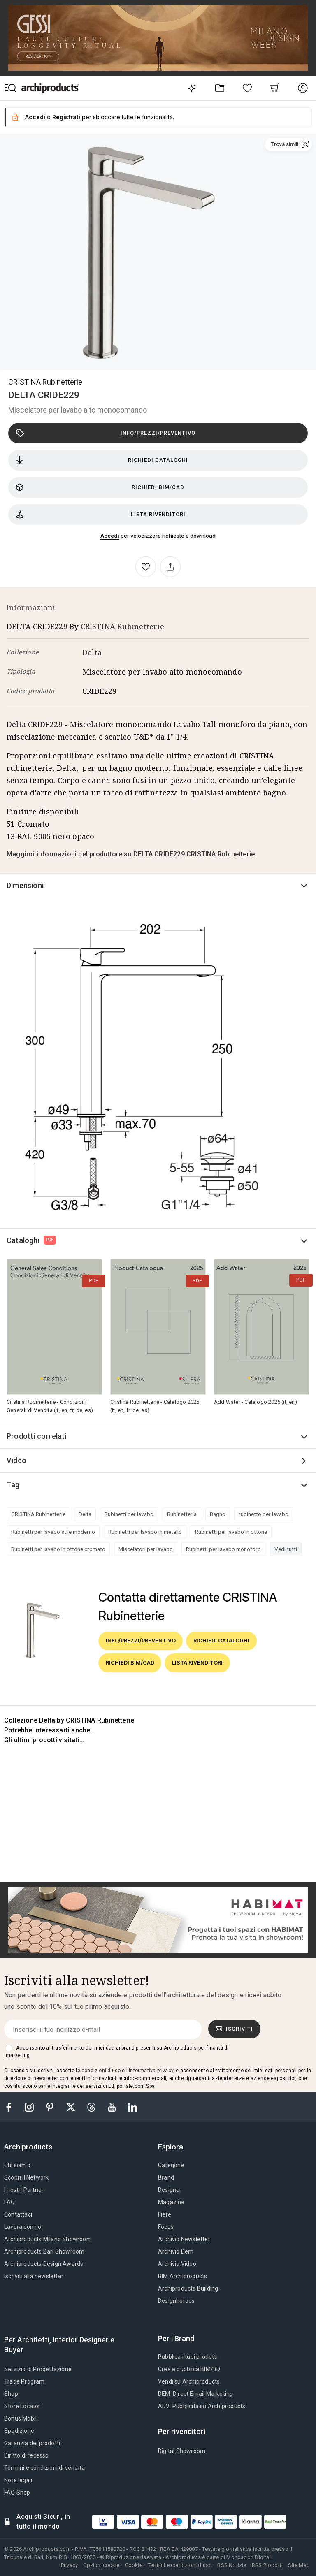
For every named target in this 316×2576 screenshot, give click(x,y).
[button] (288, 144)
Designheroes (176, 2301)
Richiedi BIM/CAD (100, 487)
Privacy (69, 2565)
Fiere (164, 2214)
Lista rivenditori (101, 514)
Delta (92, 652)
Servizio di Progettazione (38, 2369)
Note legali (18, 2480)
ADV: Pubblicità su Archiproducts (201, 2406)
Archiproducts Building (188, 2288)
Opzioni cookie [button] (101, 2565)
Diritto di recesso (26, 2455)
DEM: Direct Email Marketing (195, 2394)
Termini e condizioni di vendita (44, 2468)
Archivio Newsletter (184, 2239)
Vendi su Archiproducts (189, 2381)
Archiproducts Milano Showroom (48, 2239)
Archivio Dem (175, 2251)
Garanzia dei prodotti (32, 2443)
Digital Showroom (181, 2451)
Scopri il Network (26, 2177)
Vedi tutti (285, 1549)
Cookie (133, 2565)
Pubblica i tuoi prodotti (188, 2356)
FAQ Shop (17, 2492)
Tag (13, 1484)
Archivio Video (177, 2264)
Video (16, 1460)
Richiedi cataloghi (102, 460)
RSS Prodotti (267, 2565)
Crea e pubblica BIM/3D (189, 2369)
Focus (166, 2227)
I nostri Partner (24, 2189)
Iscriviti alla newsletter (33, 2276)
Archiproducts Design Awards (43, 2264)
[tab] (31, 2147)
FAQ (9, 2202)
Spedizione (19, 2431)
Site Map (299, 2565)
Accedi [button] (35, 117)
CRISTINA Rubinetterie (45, 382)
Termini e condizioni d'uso (180, 2565)
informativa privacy (151, 2070)
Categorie (171, 2165)
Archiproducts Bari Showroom (44, 2251)
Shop (11, 2394)
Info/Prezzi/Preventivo (105, 433)
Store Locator (22, 2406)
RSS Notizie (231, 2565)
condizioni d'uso (101, 2070)
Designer (170, 2189)
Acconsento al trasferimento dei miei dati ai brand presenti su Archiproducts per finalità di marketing (117, 2051)
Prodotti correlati (37, 1436)
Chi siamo (17, 2165)
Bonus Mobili (21, 2418)
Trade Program (24, 2381)
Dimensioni (25, 885)
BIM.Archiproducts (182, 2276)
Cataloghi (31, 1240)
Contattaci (18, 2214)
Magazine (171, 2202)
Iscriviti (234, 2029)
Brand (166, 2177)
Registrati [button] (66, 117)
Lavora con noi (23, 2227)
